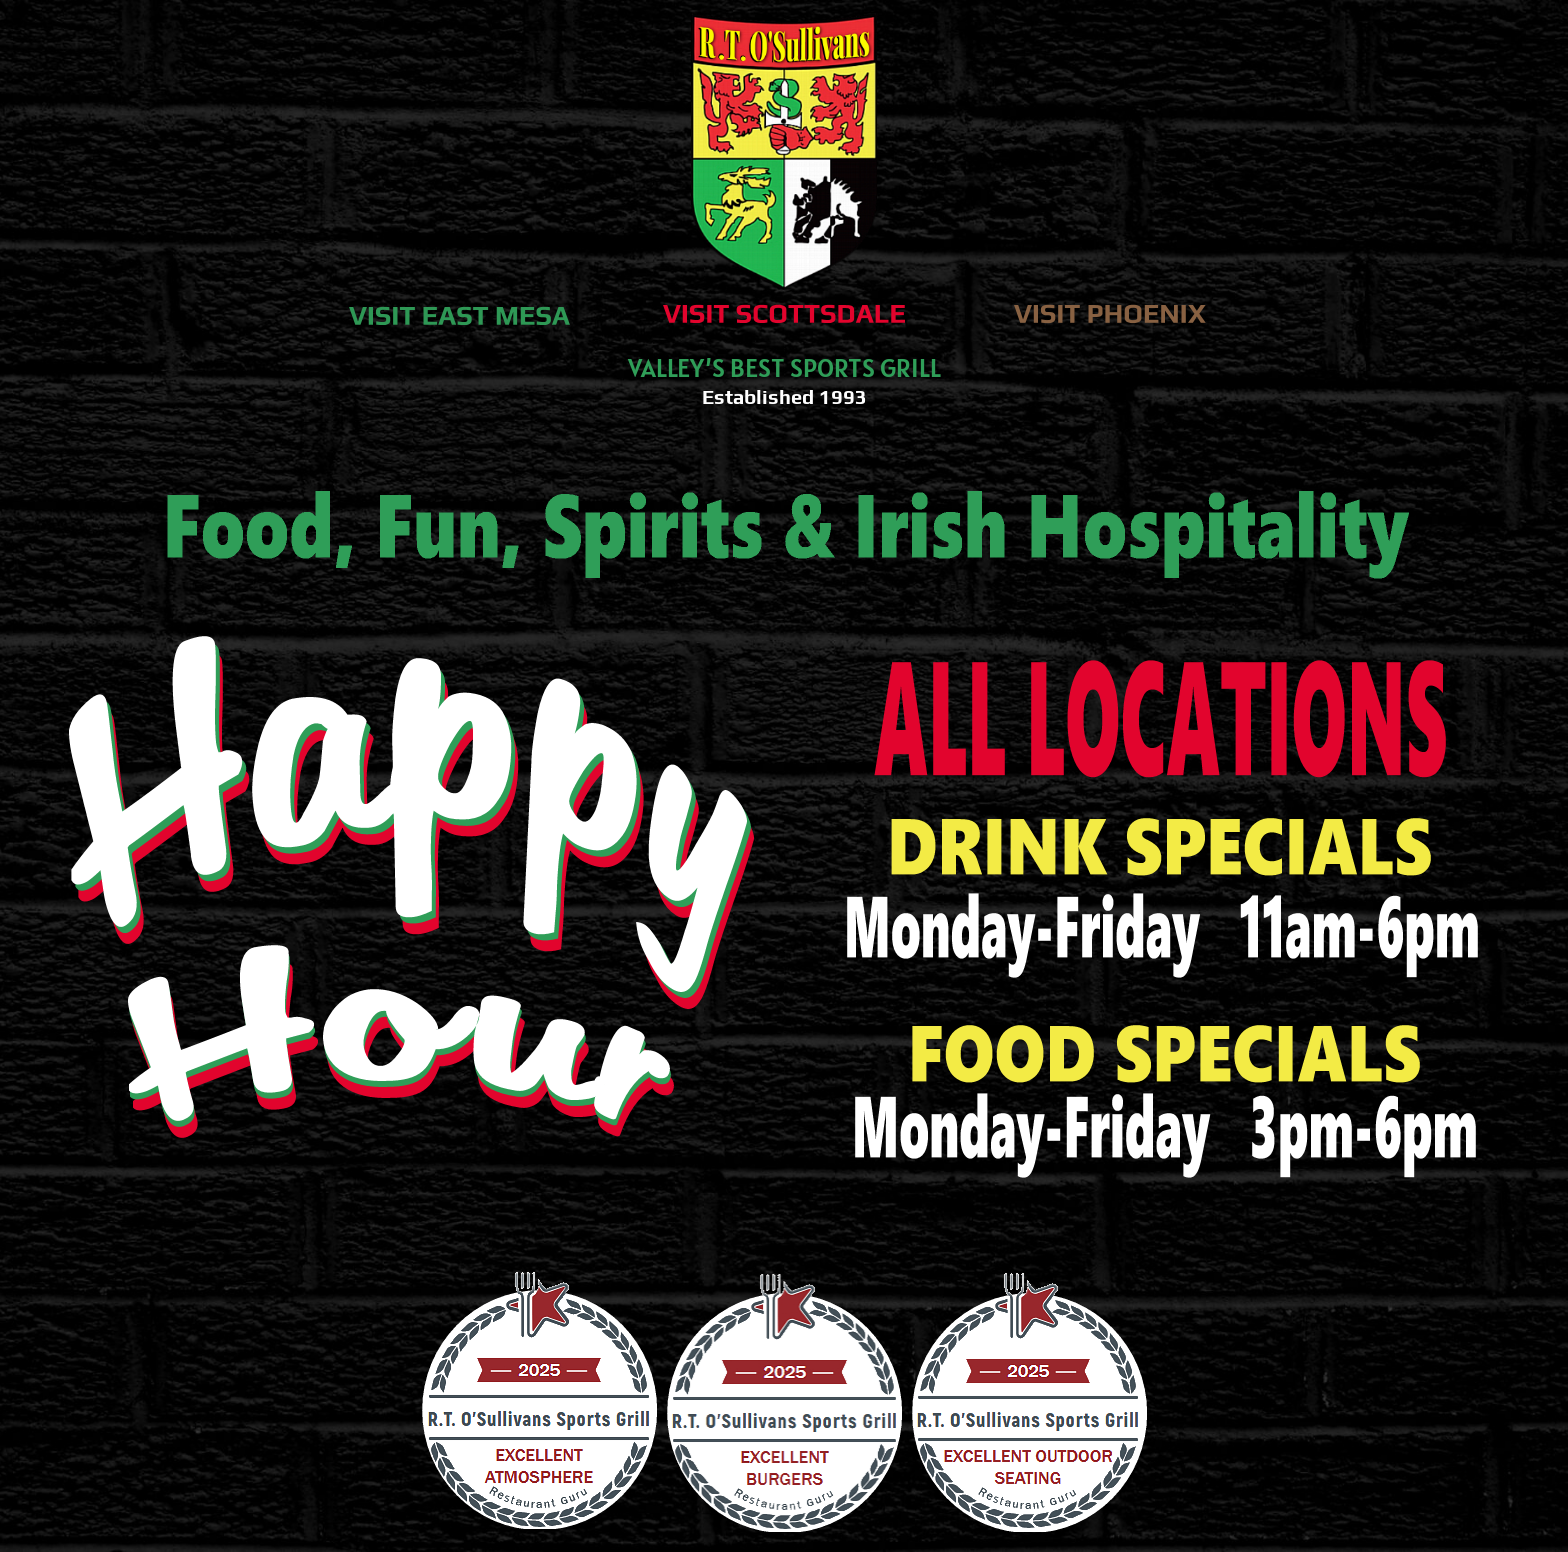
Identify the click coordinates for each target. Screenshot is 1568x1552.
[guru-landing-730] (784, 1278)
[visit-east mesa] (458, 308)
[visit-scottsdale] (784, 306)
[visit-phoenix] (1110, 306)
